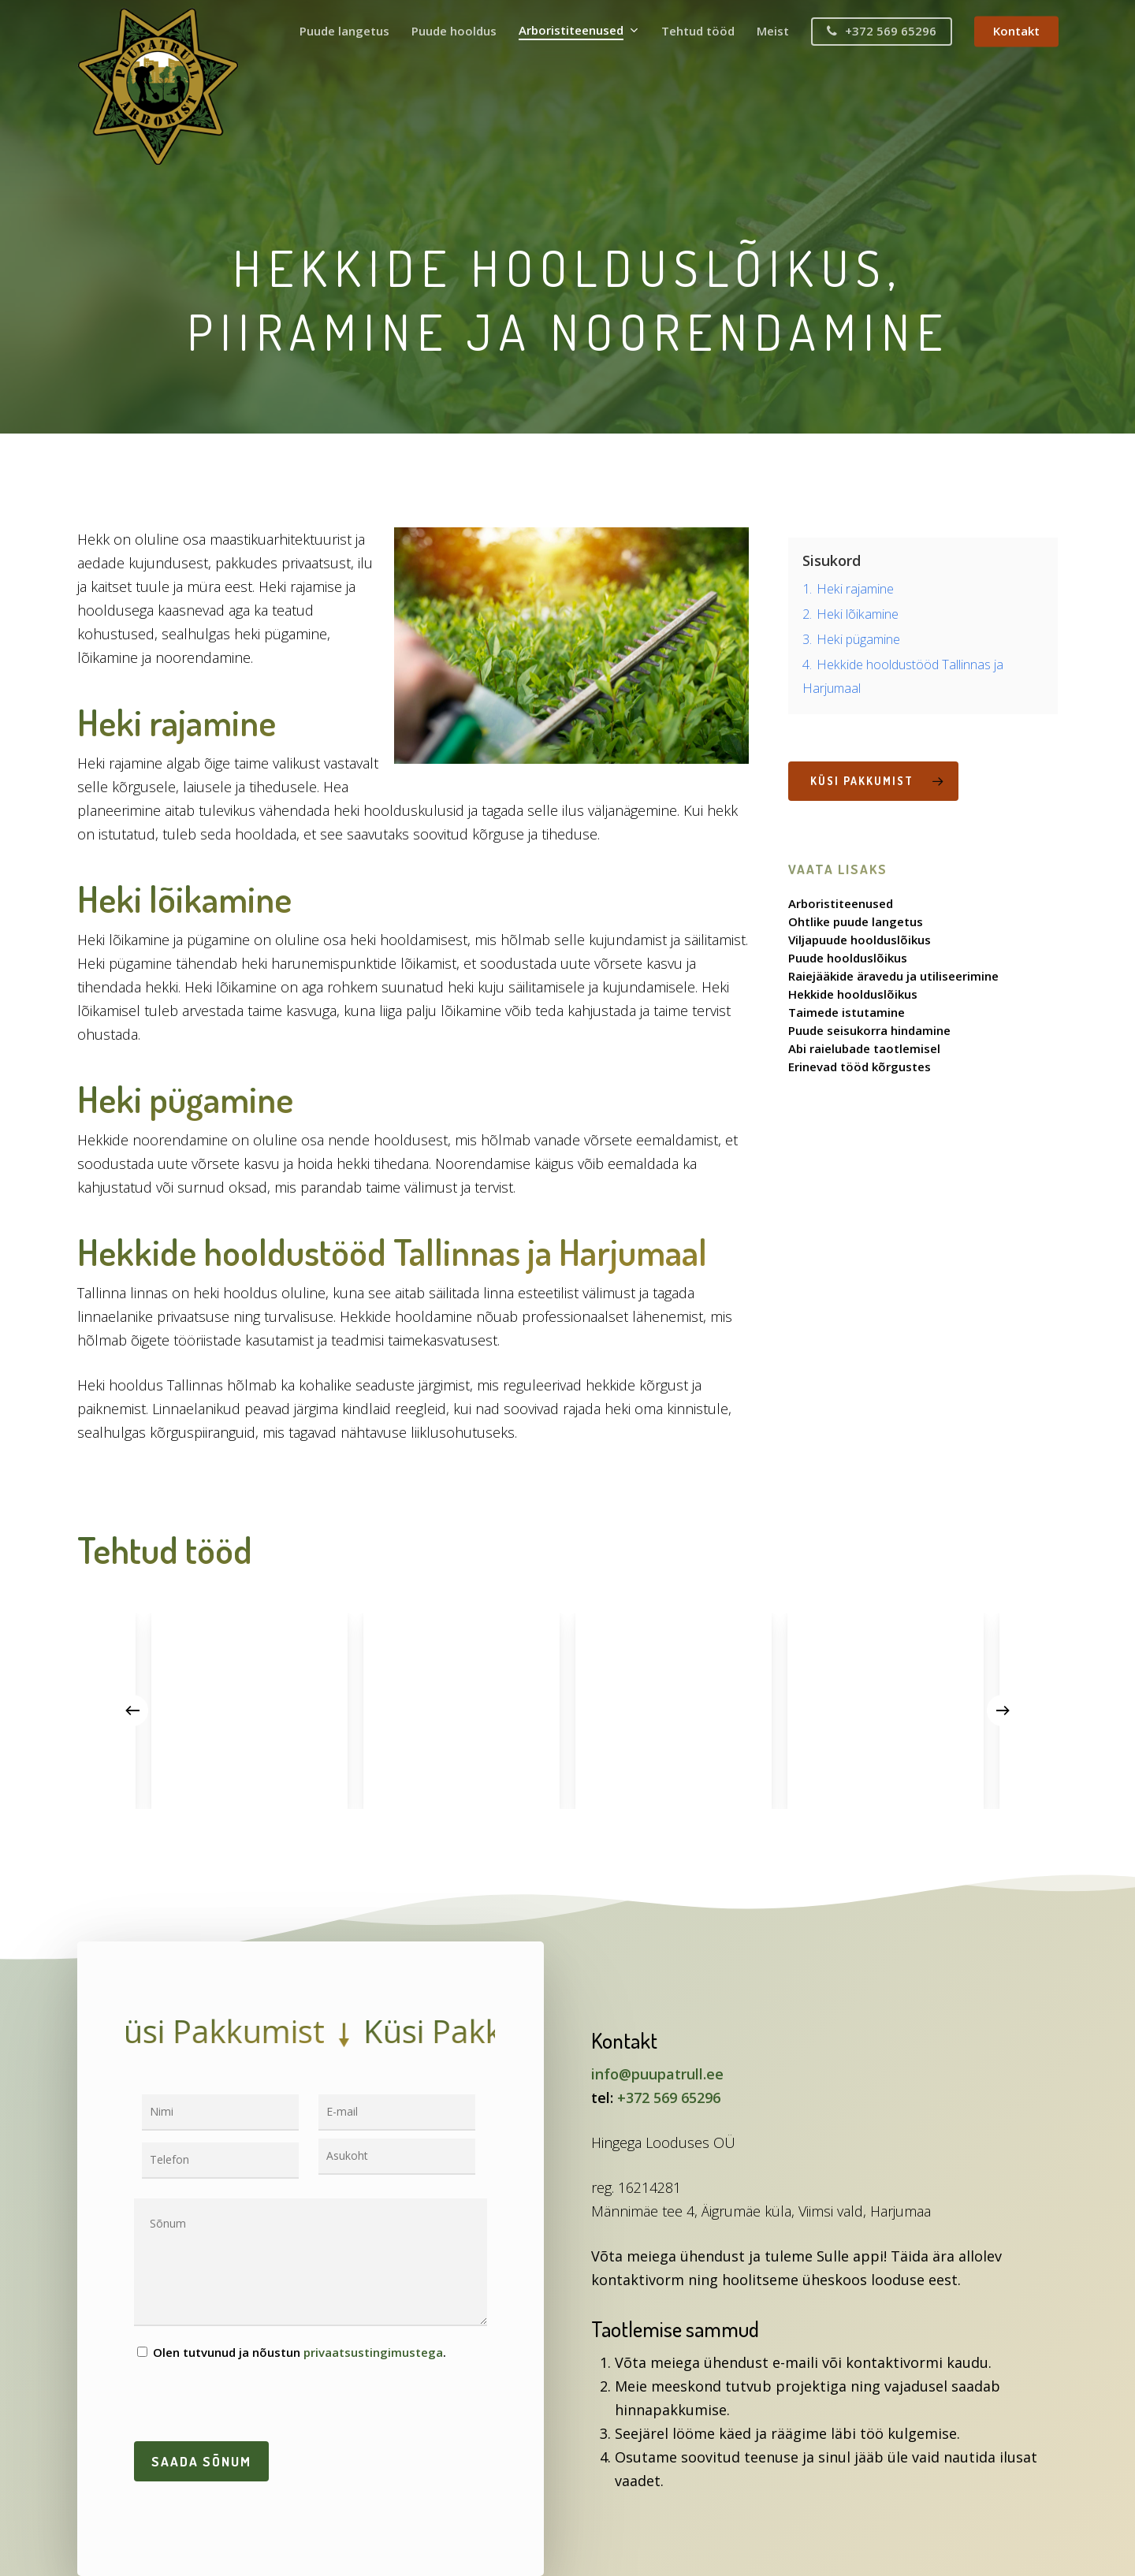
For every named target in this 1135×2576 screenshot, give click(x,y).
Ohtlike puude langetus (855, 922)
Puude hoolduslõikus (847, 958)
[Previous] (132, 1710)
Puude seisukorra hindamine (869, 1031)
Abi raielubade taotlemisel (864, 1049)
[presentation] (254, 2402)
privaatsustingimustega (373, 2352)
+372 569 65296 (668, 2097)
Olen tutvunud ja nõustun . (291, 2351)
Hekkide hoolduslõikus (852, 994)
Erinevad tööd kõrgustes (859, 1067)
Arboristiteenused (840, 904)
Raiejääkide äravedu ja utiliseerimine (893, 976)
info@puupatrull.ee (657, 2073)
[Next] (1002, 1710)
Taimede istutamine (846, 1012)
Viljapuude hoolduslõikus (859, 940)
